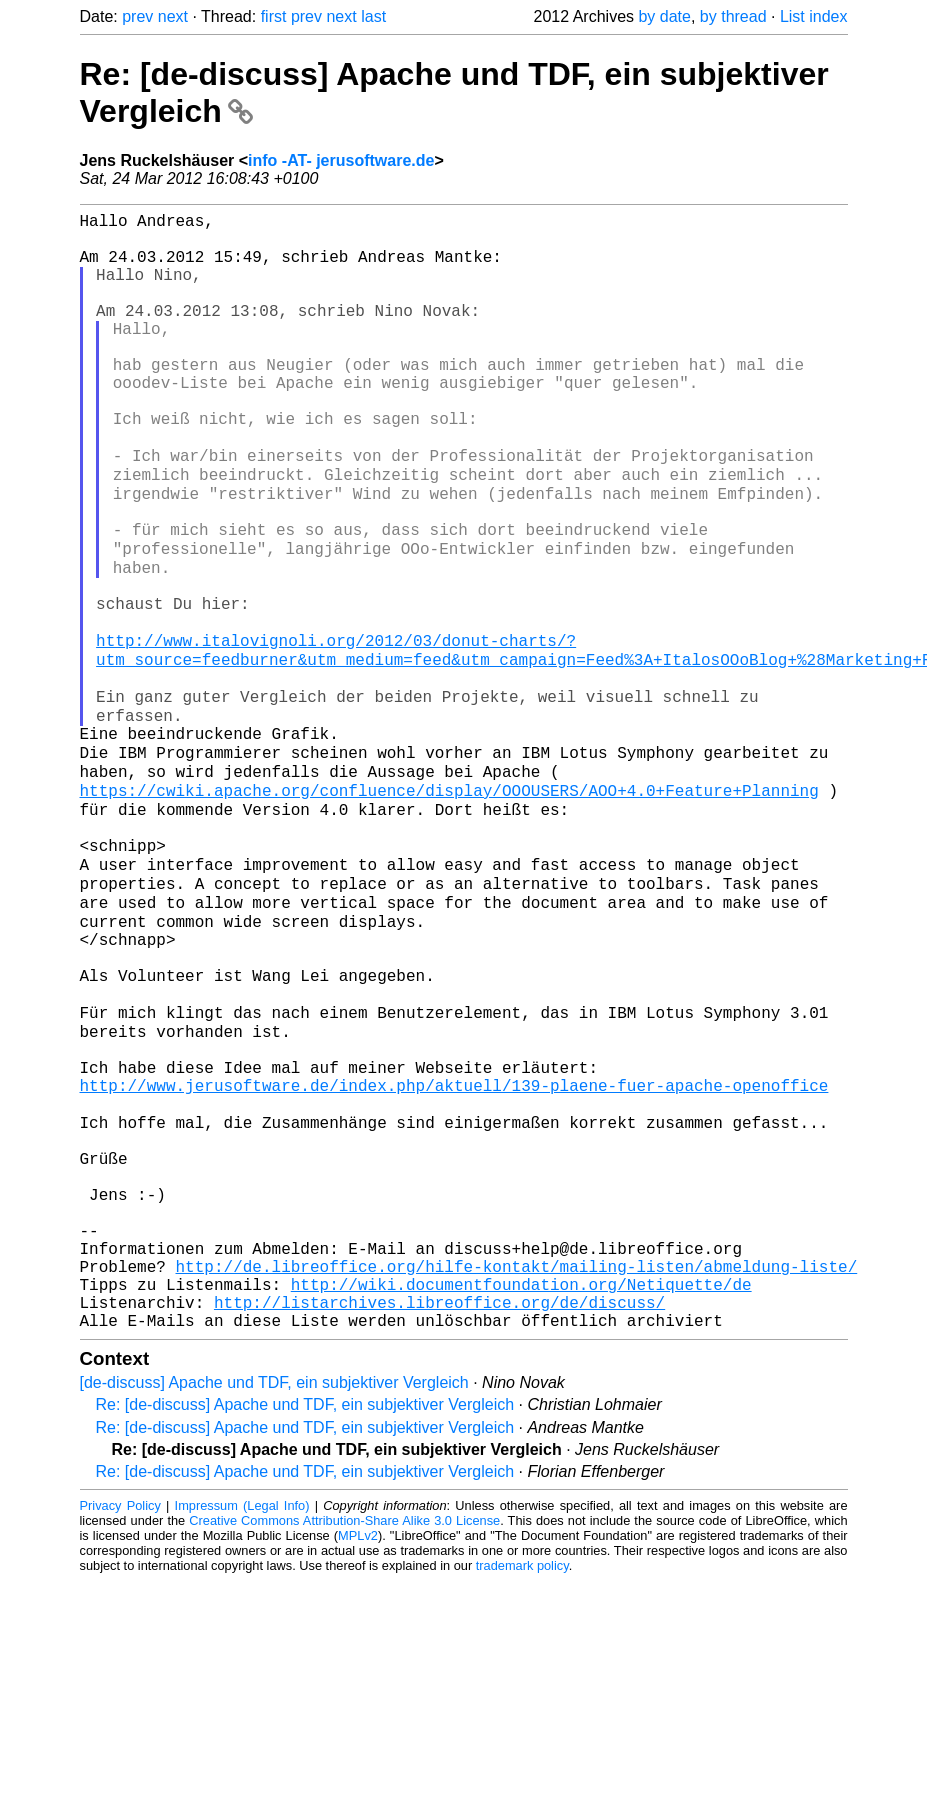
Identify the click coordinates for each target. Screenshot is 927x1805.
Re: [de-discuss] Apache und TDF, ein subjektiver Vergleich (305, 1628)
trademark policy (522, 1789)
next (173, 16)
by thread (733, 16)
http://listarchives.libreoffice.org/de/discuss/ (439, 1522)
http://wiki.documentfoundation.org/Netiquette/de (521, 1500)
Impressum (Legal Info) (242, 1729)
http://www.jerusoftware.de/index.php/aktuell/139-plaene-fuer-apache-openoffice (454, 1258)
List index (814, 16)
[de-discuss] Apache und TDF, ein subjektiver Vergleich (274, 1606)
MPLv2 (358, 1759)
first (274, 16)
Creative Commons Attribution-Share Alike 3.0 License (344, 1744)
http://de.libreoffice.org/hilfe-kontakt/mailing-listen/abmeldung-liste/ (517, 1478)
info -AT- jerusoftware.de (341, 160)
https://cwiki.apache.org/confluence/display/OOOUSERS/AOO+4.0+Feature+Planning (449, 906)
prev (137, 16)
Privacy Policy (120, 1729)
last (373, 16)
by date (664, 16)
